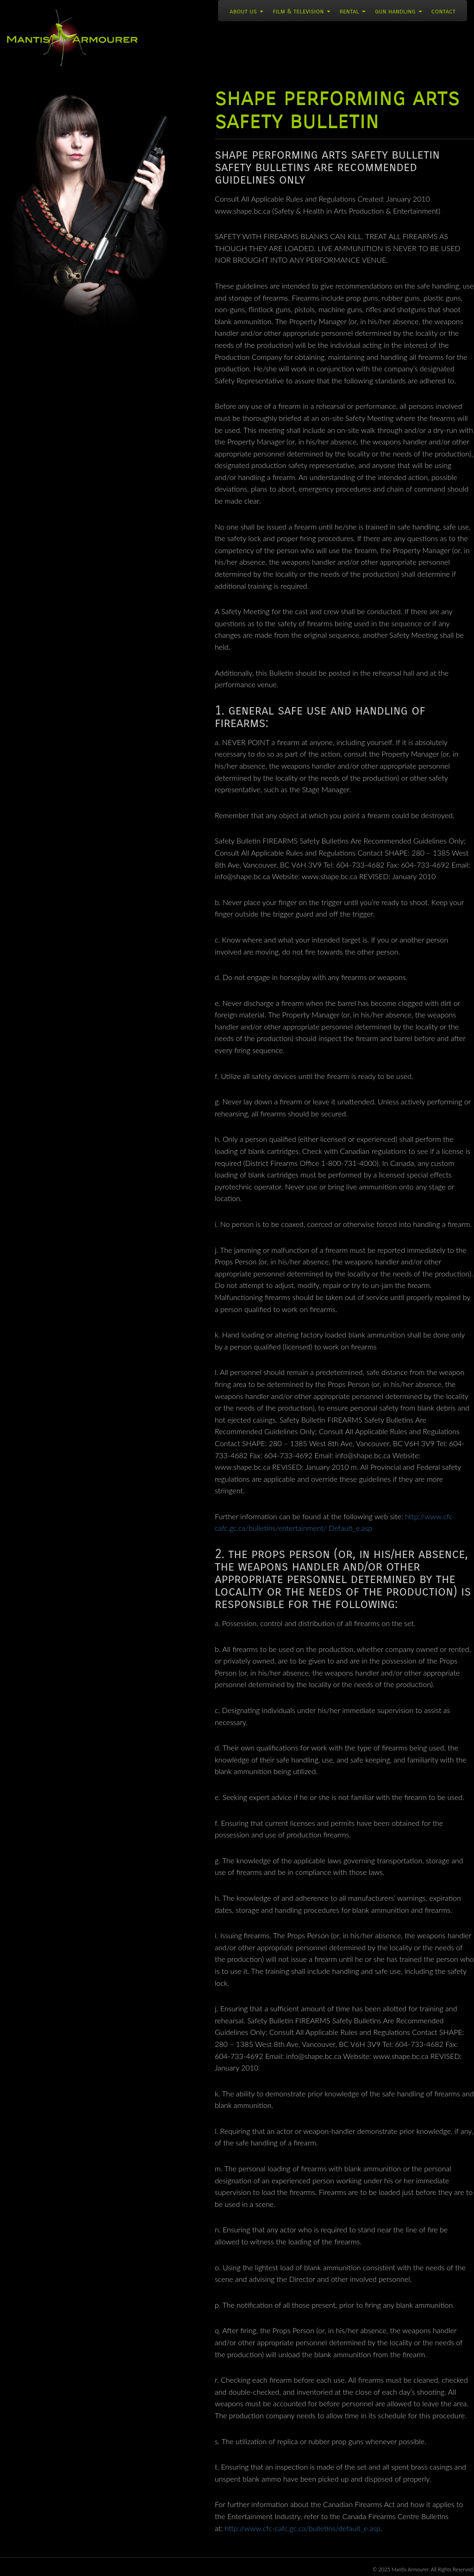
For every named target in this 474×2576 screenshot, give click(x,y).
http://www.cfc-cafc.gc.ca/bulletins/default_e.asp (302, 2528)
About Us (246, 11)
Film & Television (301, 11)
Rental (353, 11)
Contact (443, 11)
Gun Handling (398, 11)
